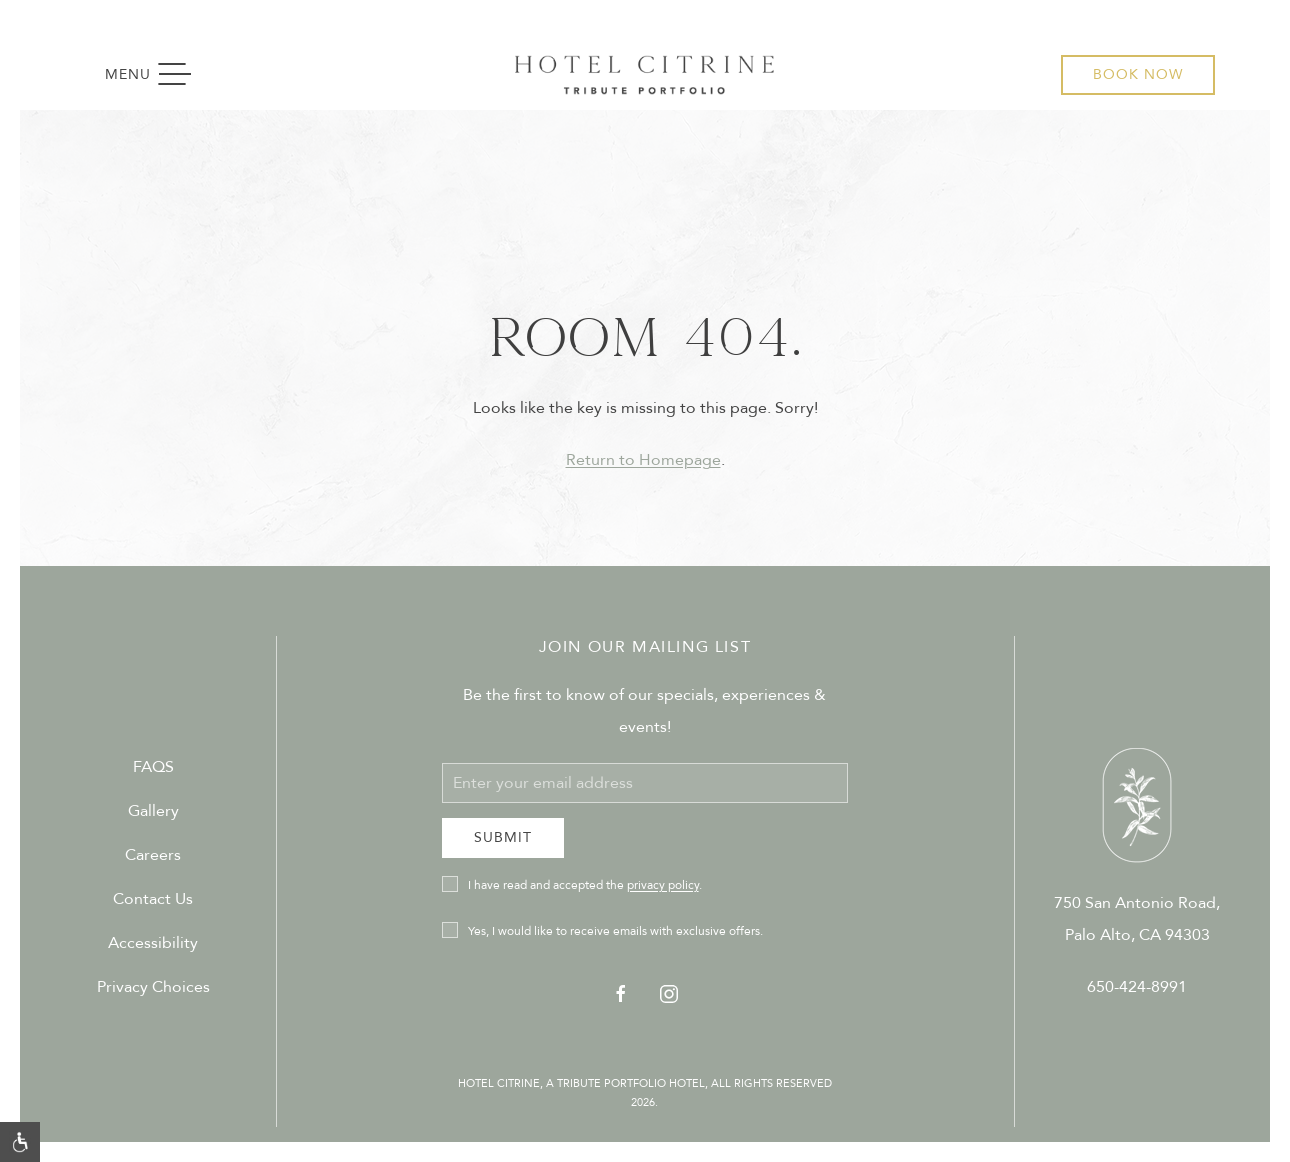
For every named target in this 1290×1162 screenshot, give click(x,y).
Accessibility (153, 943)
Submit (503, 837)
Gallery (153, 811)
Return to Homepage (643, 460)
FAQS (153, 767)
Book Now (1138, 74)
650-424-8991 (1137, 987)
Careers (153, 855)
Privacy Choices (153, 987)
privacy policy (663, 885)
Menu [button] (157, 75)
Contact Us (153, 899)
